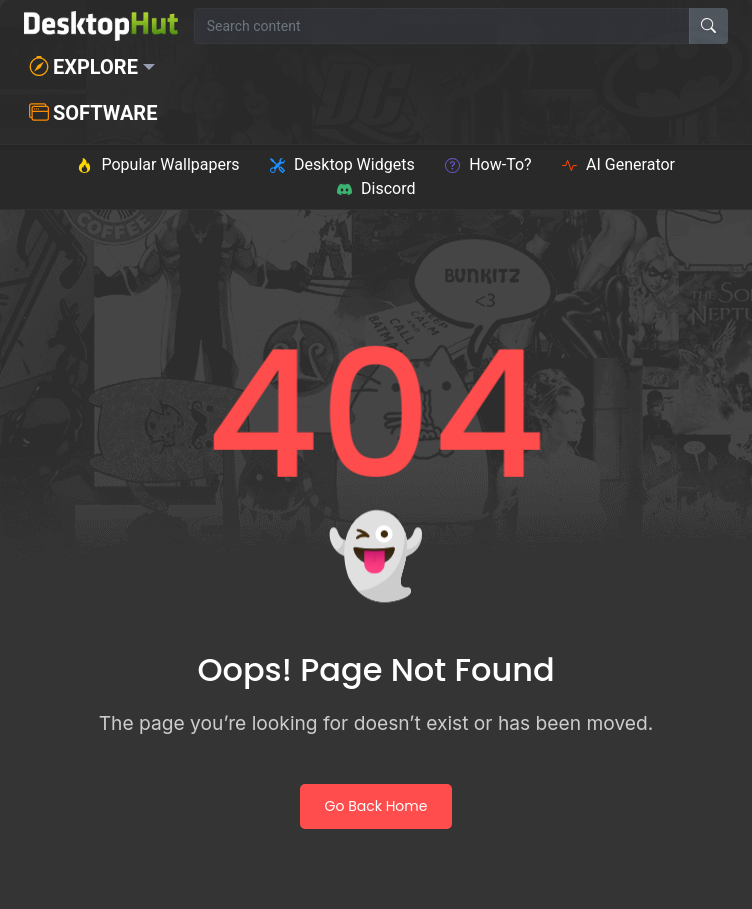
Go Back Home (376, 806)
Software (93, 113)
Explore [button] (83, 67)
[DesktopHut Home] (101, 26)
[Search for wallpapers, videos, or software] (442, 26)
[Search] (708, 26)
